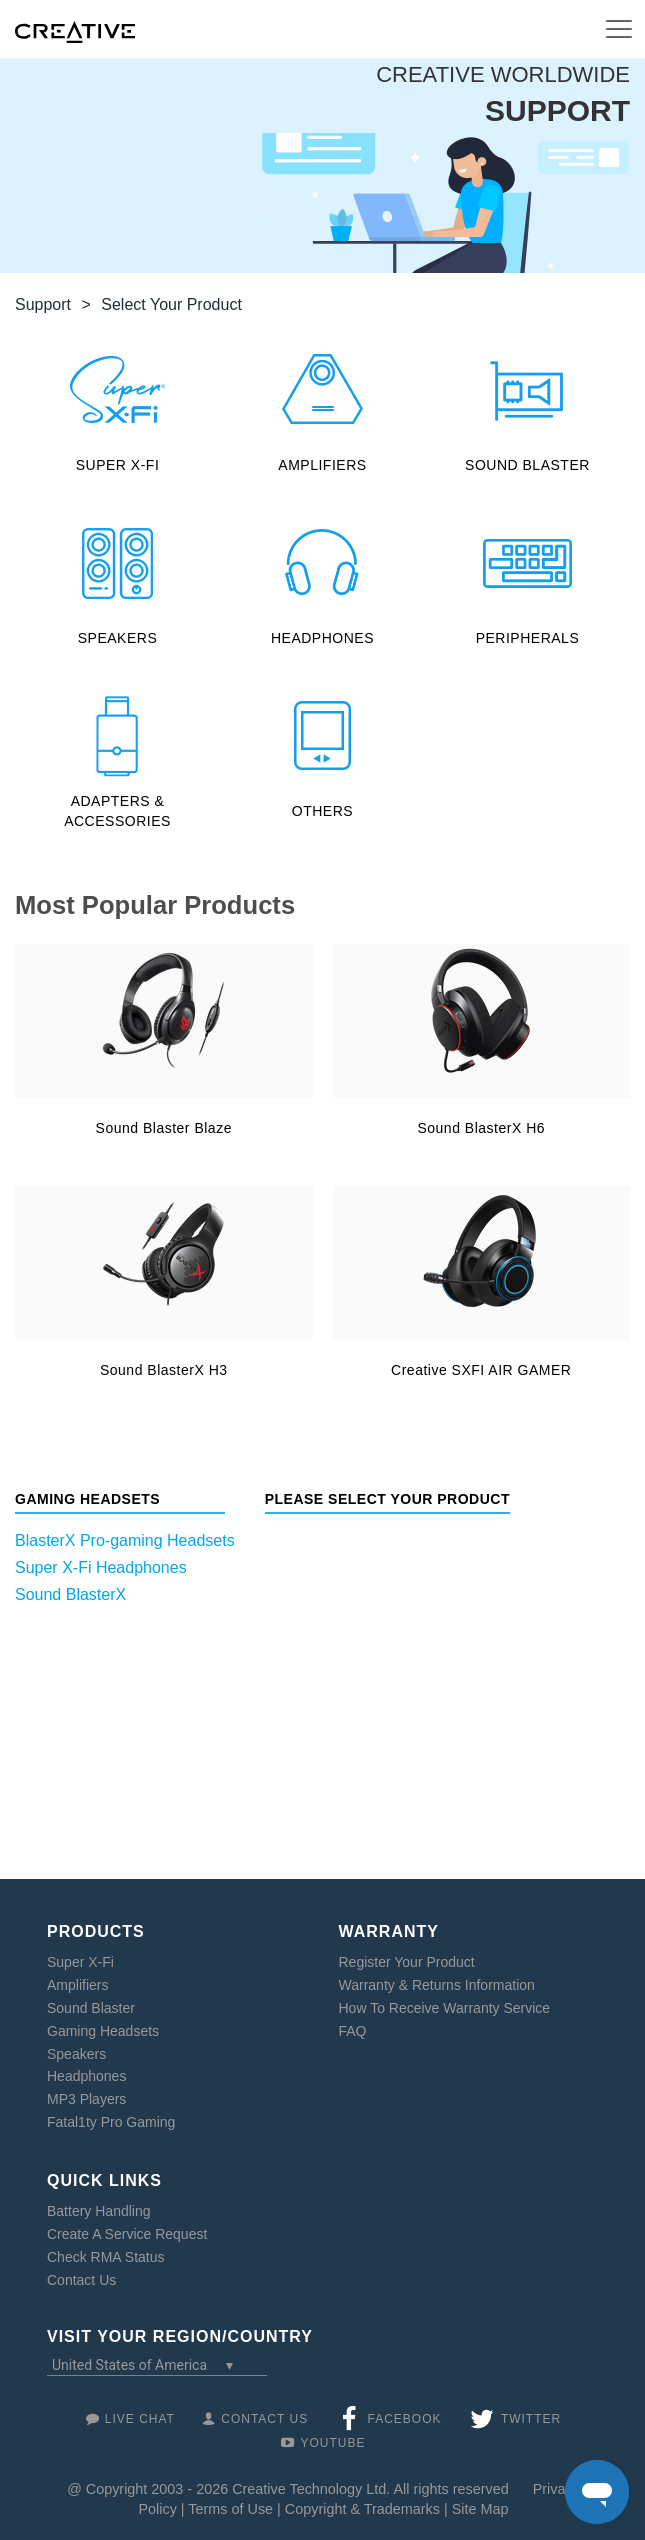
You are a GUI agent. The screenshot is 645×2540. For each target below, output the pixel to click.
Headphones (86, 2076)
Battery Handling (99, 2211)
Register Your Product (407, 1962)
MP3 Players (86, 2099)
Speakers (76, 2054)
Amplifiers (77, 1985)
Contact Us (81, 2280)
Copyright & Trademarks (362, 2509)
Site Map (480, 2509)
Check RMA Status (106, 2257)
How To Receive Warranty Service (445, 2008)
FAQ (353, 2031)
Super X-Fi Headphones (101, 1567)
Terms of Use (230, 2509)
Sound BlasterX (70, 1594)
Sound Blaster (91, 2008)
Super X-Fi (80, 1962)
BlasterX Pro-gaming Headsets (125, 1540)
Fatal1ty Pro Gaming (111, 2122)
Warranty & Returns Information (437, 1985)
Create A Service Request (127, 2234)
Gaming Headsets (103, 2031)
